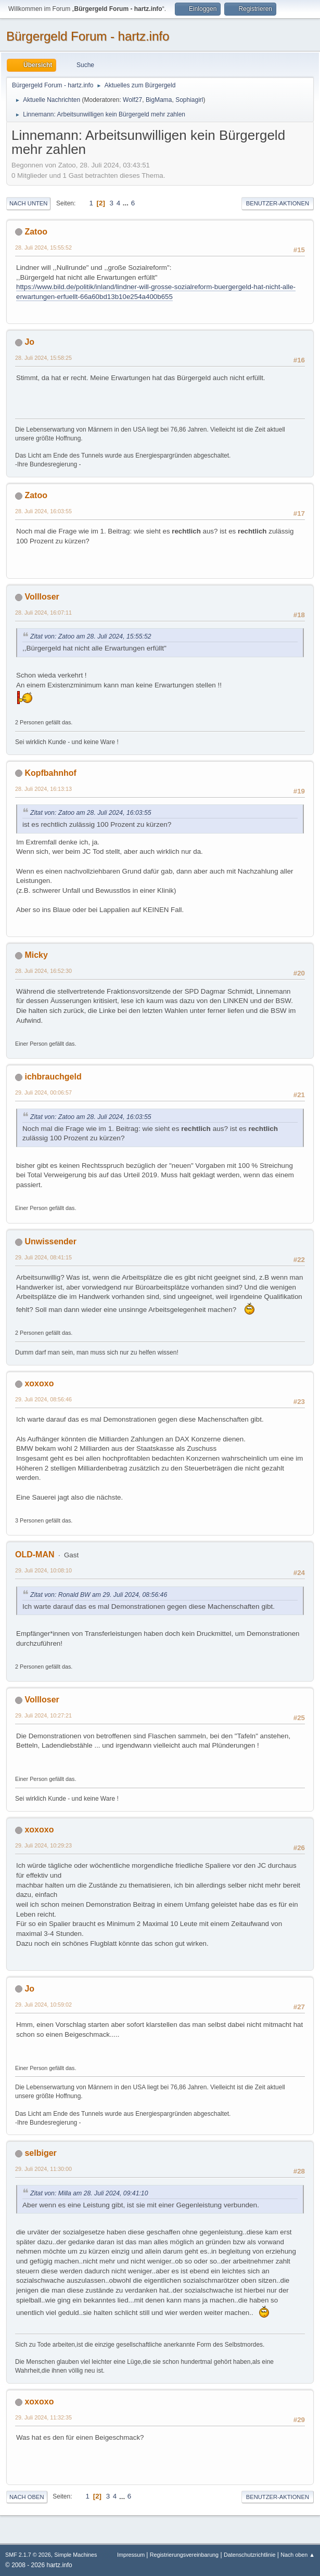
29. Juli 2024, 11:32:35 (43, 2417)
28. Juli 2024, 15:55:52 (43, 247)
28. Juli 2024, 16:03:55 (43, 511)
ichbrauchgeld (52, 1076)
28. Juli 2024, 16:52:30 (43, 971)
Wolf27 (132, 99)
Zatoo (35, 231)
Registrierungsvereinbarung (184, 2555)
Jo (29, 341)
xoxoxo (39, 1383)
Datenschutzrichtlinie (249, 2555)
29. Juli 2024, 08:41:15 (43, 1257)
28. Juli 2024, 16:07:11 (43, 612)
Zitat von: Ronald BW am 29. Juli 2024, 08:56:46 (98, 1594)
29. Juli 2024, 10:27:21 (43, 1715)
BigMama (159, 99)
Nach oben (26, 2497)
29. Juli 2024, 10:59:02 (43, 2004)
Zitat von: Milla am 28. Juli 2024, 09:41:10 (89, 2193)
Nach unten (28, 203)
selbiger (40, 2153)
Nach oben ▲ (297, 2555)
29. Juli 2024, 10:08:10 (43, 1570)
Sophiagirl (189, 99)
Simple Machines (75, 2555)
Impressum (131, 2555)
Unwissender (50, 1241)
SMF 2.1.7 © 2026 (28, 2555)
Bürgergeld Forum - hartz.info (87, 36)
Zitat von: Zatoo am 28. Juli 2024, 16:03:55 (90, 812)
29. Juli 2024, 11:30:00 (43, 2169)
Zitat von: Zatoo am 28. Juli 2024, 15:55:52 (90, 636)
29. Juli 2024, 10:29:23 (43, 1845)
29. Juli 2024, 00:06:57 (43, 1092)
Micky (35, 955)
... (127, 203)
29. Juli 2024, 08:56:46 (43, 1399)
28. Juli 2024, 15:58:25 (43, 358)
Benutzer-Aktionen (277, 203)
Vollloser (41, 596)
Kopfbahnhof (50, 773)
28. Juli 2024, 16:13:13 (43, 789)
